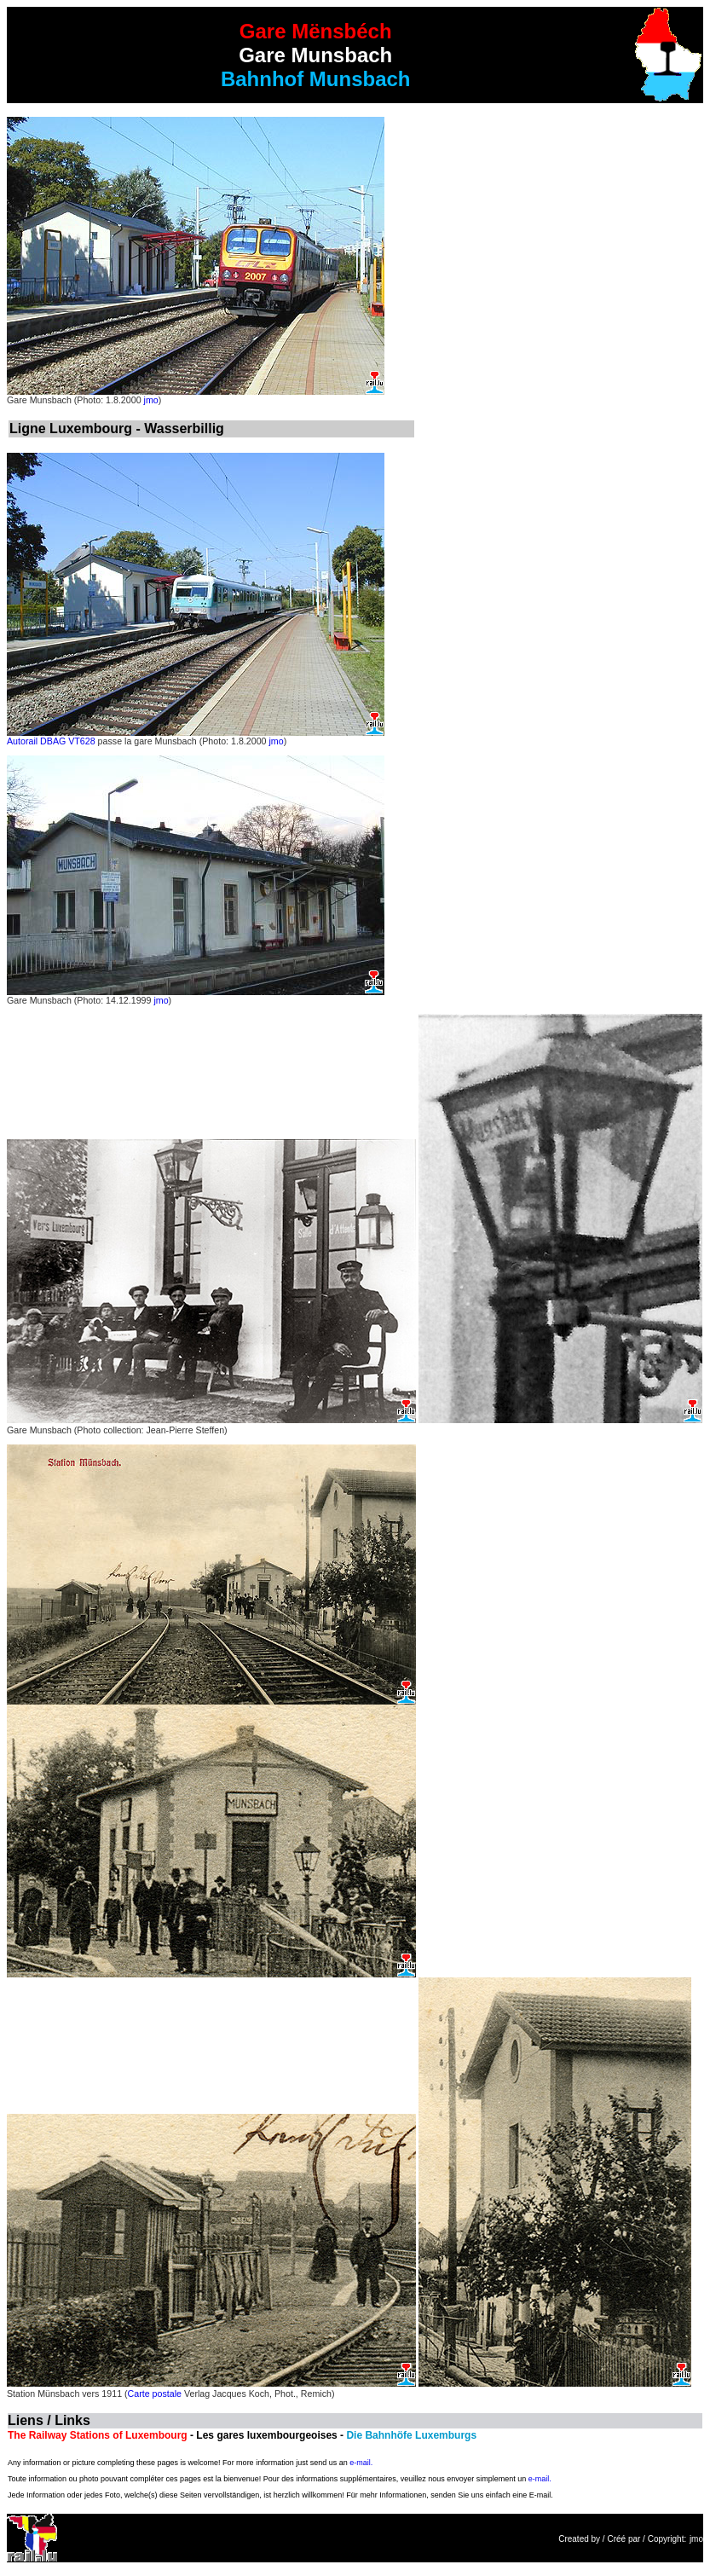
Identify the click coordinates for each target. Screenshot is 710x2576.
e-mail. (360, 2462)
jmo (151, 400)
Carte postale (155, 2393)
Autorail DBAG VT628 (51, 741)
